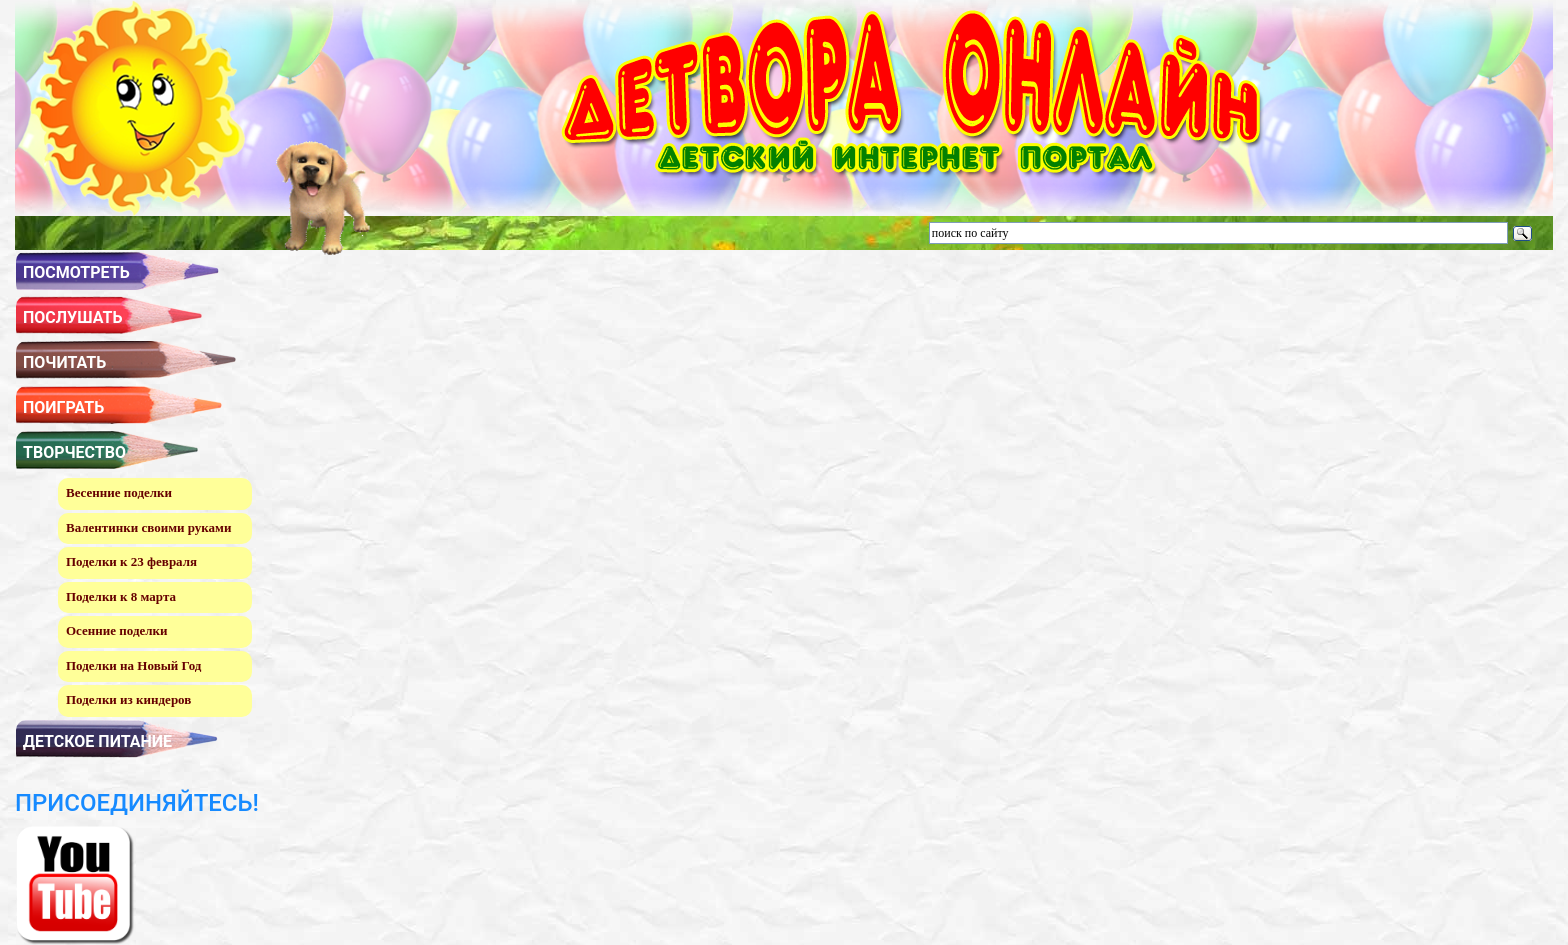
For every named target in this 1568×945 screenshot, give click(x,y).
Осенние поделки (117, 630)
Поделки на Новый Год (133, 665)
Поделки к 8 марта (121, 596)
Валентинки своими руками (148, 527)
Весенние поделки (119, 492)
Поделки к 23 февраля (131, 561)
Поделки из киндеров (128, 699)
